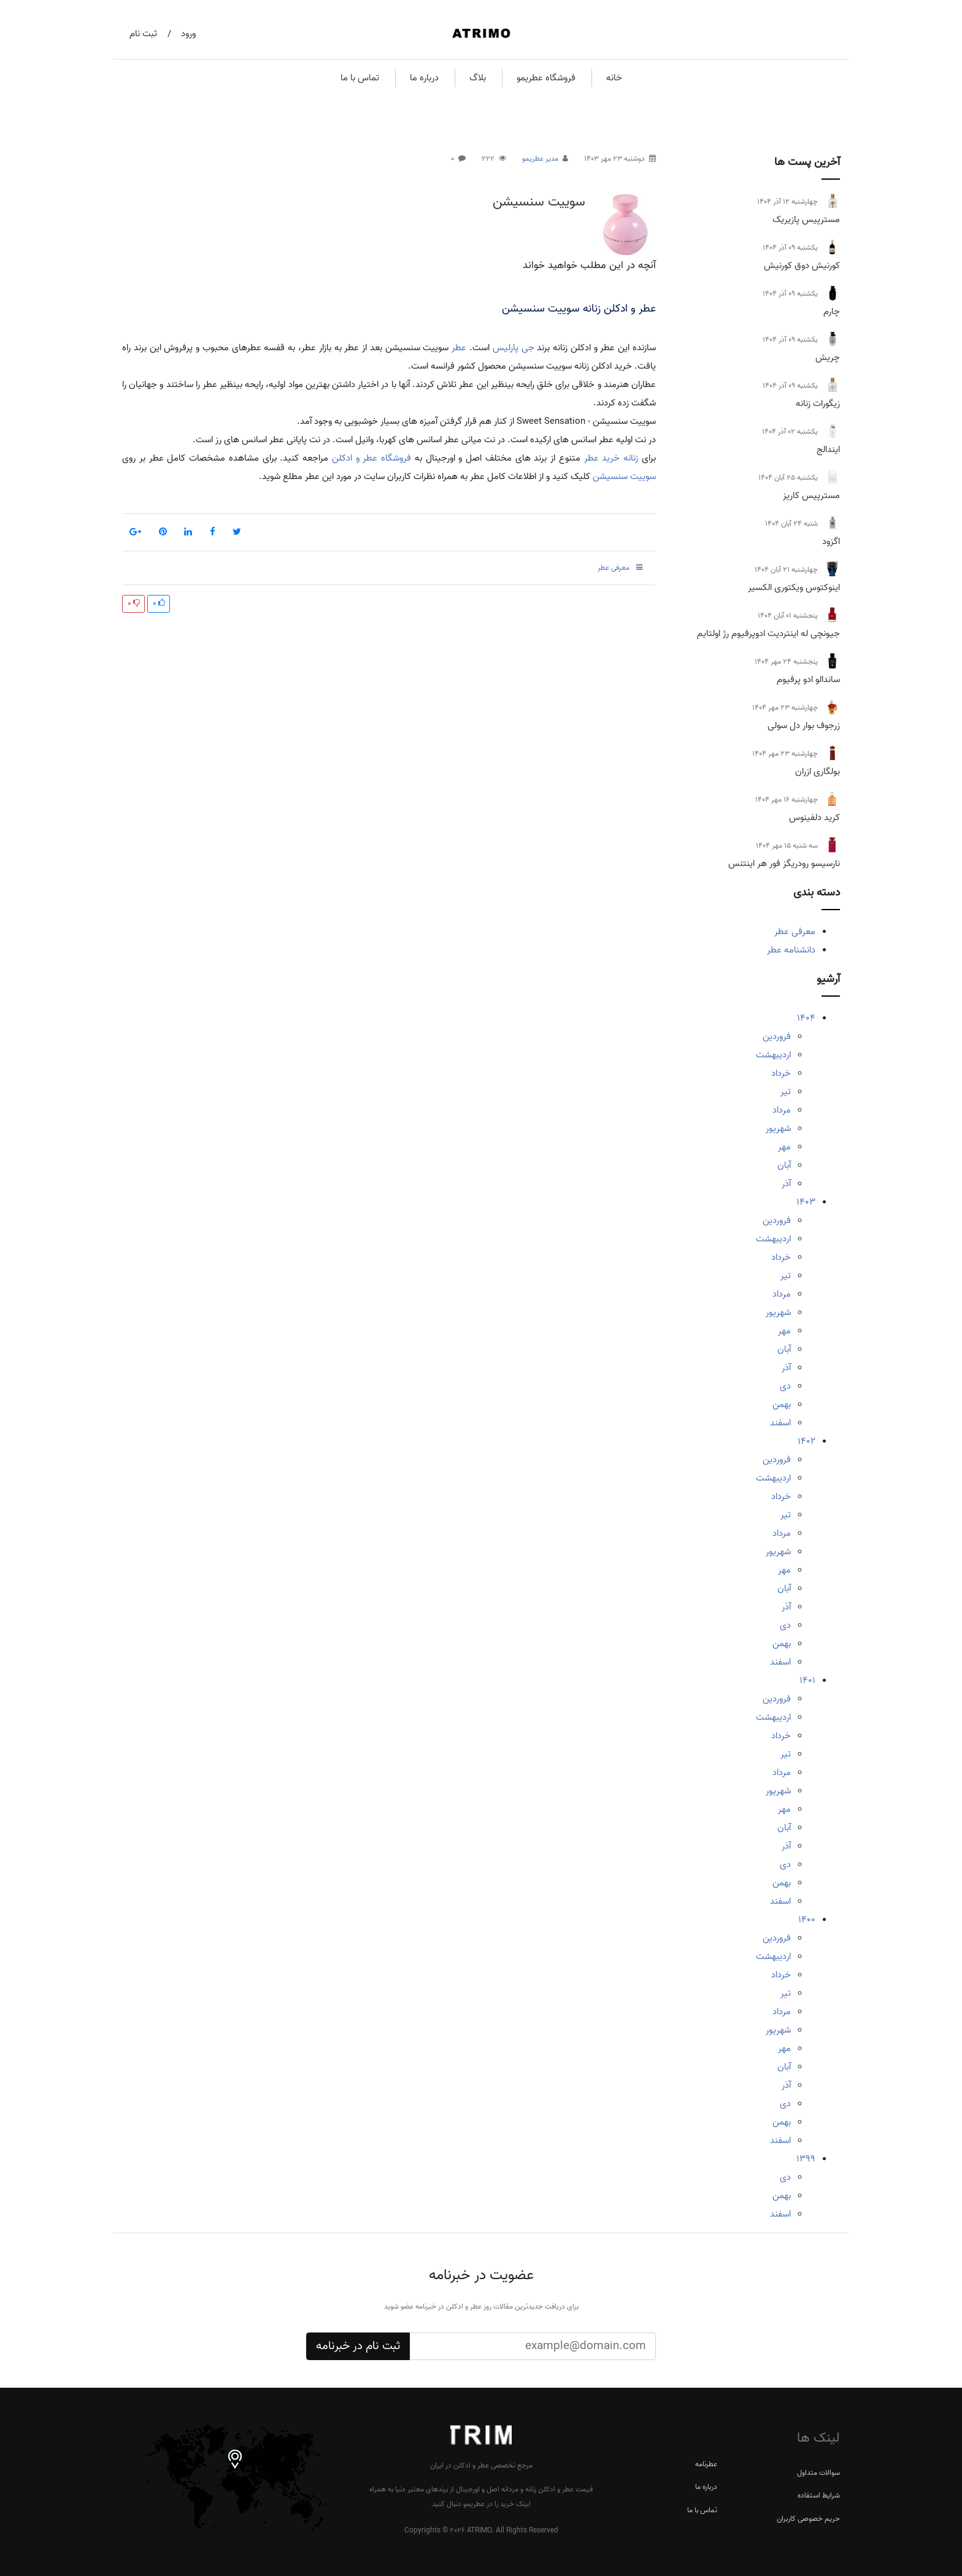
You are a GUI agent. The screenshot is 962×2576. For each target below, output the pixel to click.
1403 (805, 1202)
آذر (786, 1183)
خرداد (781, 1073)
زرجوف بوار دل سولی (804, 725)
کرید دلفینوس (814, 817)
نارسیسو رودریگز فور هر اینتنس (784, 863)
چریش (827, 357)
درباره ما (424, 78)
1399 (805, 2159)
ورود (188, 33)
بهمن (781, 1404)
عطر (459, 347)
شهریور (778, 1128)
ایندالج (828, 449)
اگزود (831, 541)
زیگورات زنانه (818, 403)
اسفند (780, 1423)
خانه (614, 78)
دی (785, 1386)
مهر (784, 1147)
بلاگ (477, 78)
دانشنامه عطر (791, 950)
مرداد (781, 1110)
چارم (831, 311)
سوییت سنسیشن (539, 202)
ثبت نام (143, 33)
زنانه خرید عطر (611, 458)
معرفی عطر (794, 931)
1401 (807, 1680)
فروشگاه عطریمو (546, 78)
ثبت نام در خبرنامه (358, 2346)
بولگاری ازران (817, 771)
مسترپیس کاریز (811, 495)
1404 (806, 1018)
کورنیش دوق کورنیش (802, 265)
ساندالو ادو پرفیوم (808, 679)
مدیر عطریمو (540, 158)
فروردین (777, 1036)
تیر (785, 1091)
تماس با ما (360, 78)
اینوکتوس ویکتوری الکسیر (794, 587)
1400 (806, 1919)
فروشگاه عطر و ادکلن (371, 458)
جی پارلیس (513, 347)
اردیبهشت (773, 1055)
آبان (784, 1165)
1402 (806, 1441)
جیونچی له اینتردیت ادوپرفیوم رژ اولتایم (768, 633)
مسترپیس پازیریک (806, 219)
